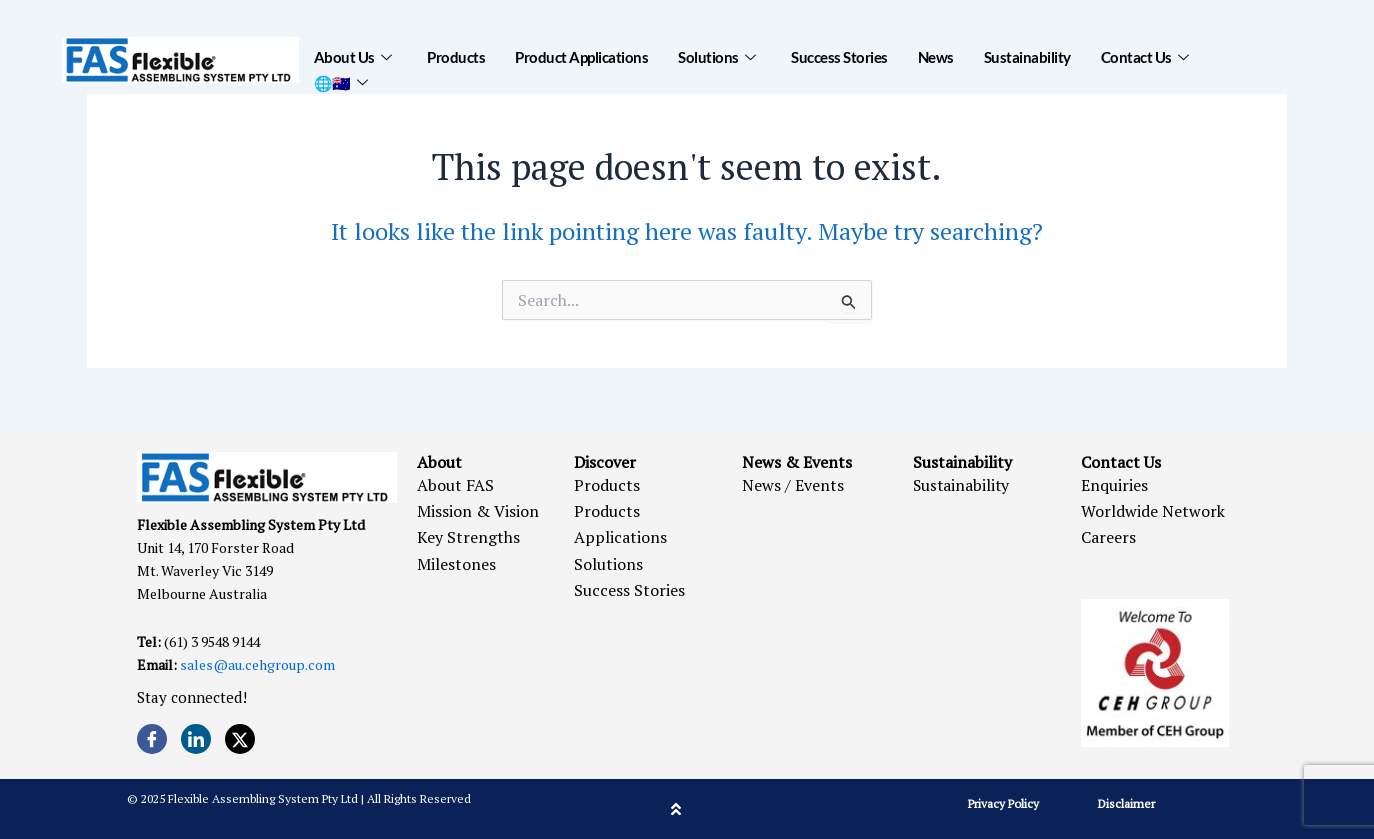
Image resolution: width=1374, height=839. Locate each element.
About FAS (455, 485)
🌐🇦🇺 (341, 82)
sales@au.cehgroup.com (257, 664)
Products (456, 57)
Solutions (716, 57)
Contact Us (1145, 57)
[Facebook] (152, 739)
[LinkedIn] (196, 739)
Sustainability (1027, 57)
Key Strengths (468, 537)
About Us (353, 57)
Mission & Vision (478, 511)
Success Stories (839, 57)
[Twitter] (240, 739)
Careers (1108, 537)
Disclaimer (1126, 803)
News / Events (793, 485)
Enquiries (1114, 485)
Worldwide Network (1153, 511)
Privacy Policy (1003, 803)
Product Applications (581, 57)
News (936, 57)
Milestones (456, 564)
